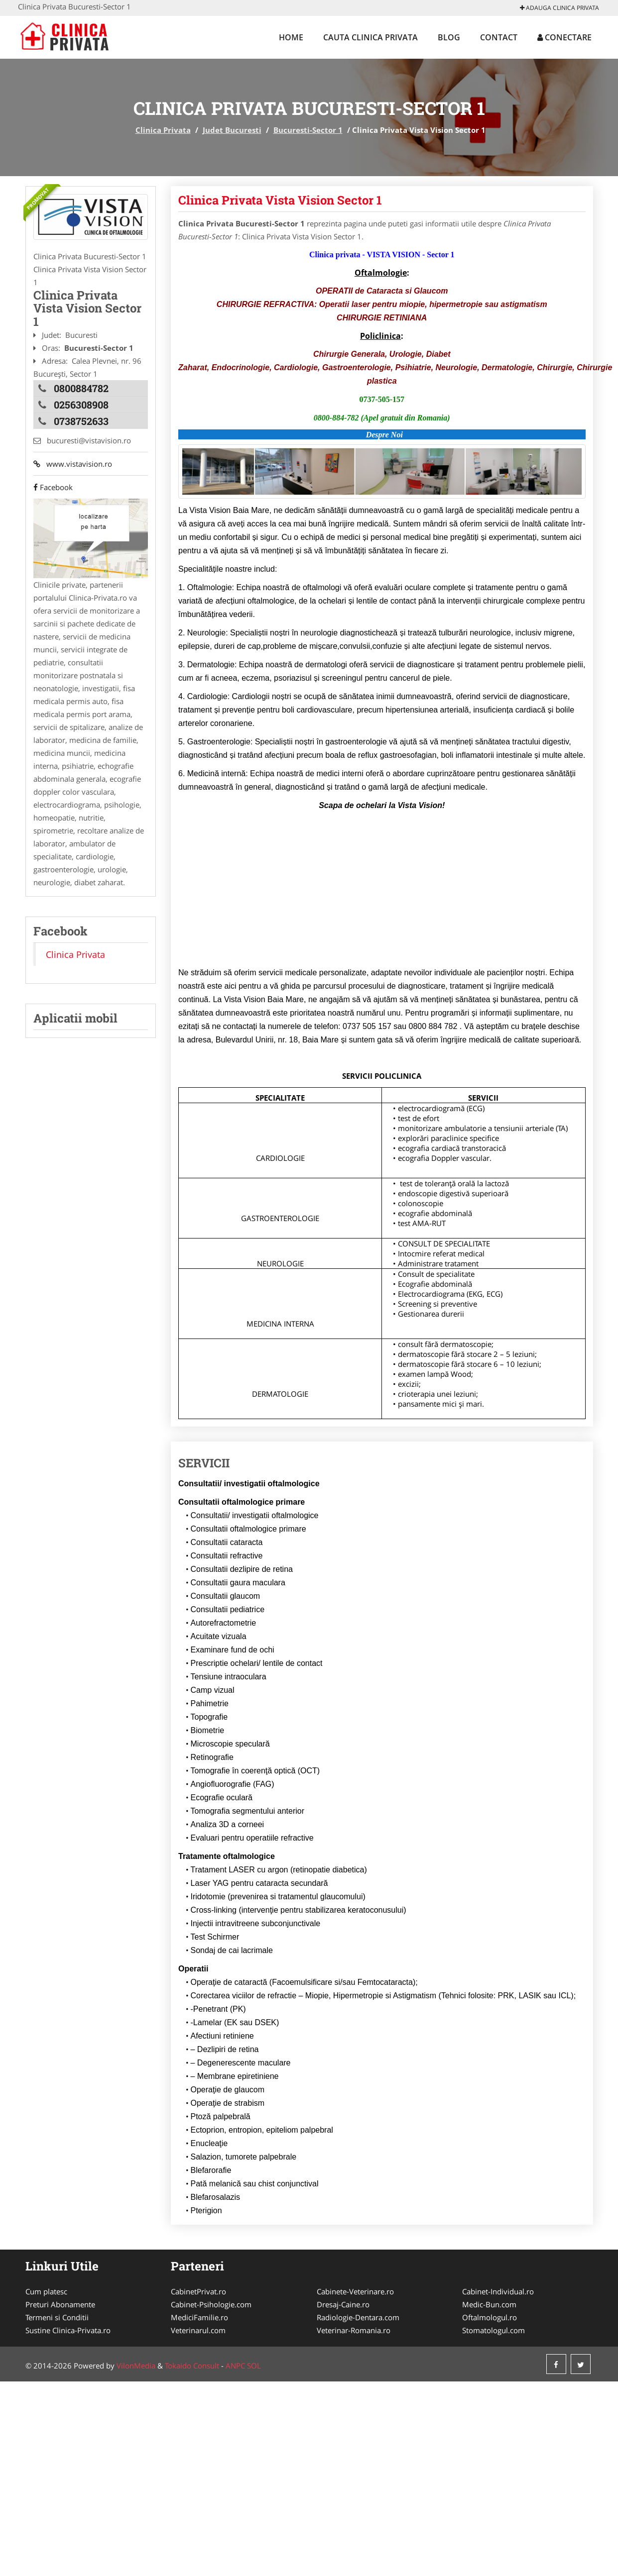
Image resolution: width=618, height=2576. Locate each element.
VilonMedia (136, 2365)
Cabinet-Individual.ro (498, 2291)
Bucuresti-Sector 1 (308, 130)
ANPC (235, 2365)
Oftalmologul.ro (489, 2317)
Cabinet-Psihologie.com (211, 2304)
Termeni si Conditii (57, 2317)
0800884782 (81, 388)
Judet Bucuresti (232, 130)
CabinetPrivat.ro (198, 2291)
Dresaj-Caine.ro (343, 2304)
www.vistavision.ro (72, 464)
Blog (449, 37)
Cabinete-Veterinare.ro (355, 2291)
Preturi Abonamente (60, 2304)
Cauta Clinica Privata (370, 37)
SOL (254, 2365)
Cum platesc (46, 2291)
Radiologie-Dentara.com (358, 2317)
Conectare (564, 37)
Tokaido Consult (192, 2365)
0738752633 (81, 420)
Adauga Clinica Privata (559, 7)
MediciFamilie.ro (199, 2317)
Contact (498, 37)
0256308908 (81, 404)
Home (291, 37)
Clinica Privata (163, 130)
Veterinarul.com (198, 2330)
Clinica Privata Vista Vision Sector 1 (280, 200)
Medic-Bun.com (489, 2304)
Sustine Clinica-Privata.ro (68, 2330)
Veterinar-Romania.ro (353, 2330)
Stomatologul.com (493, 2330)
